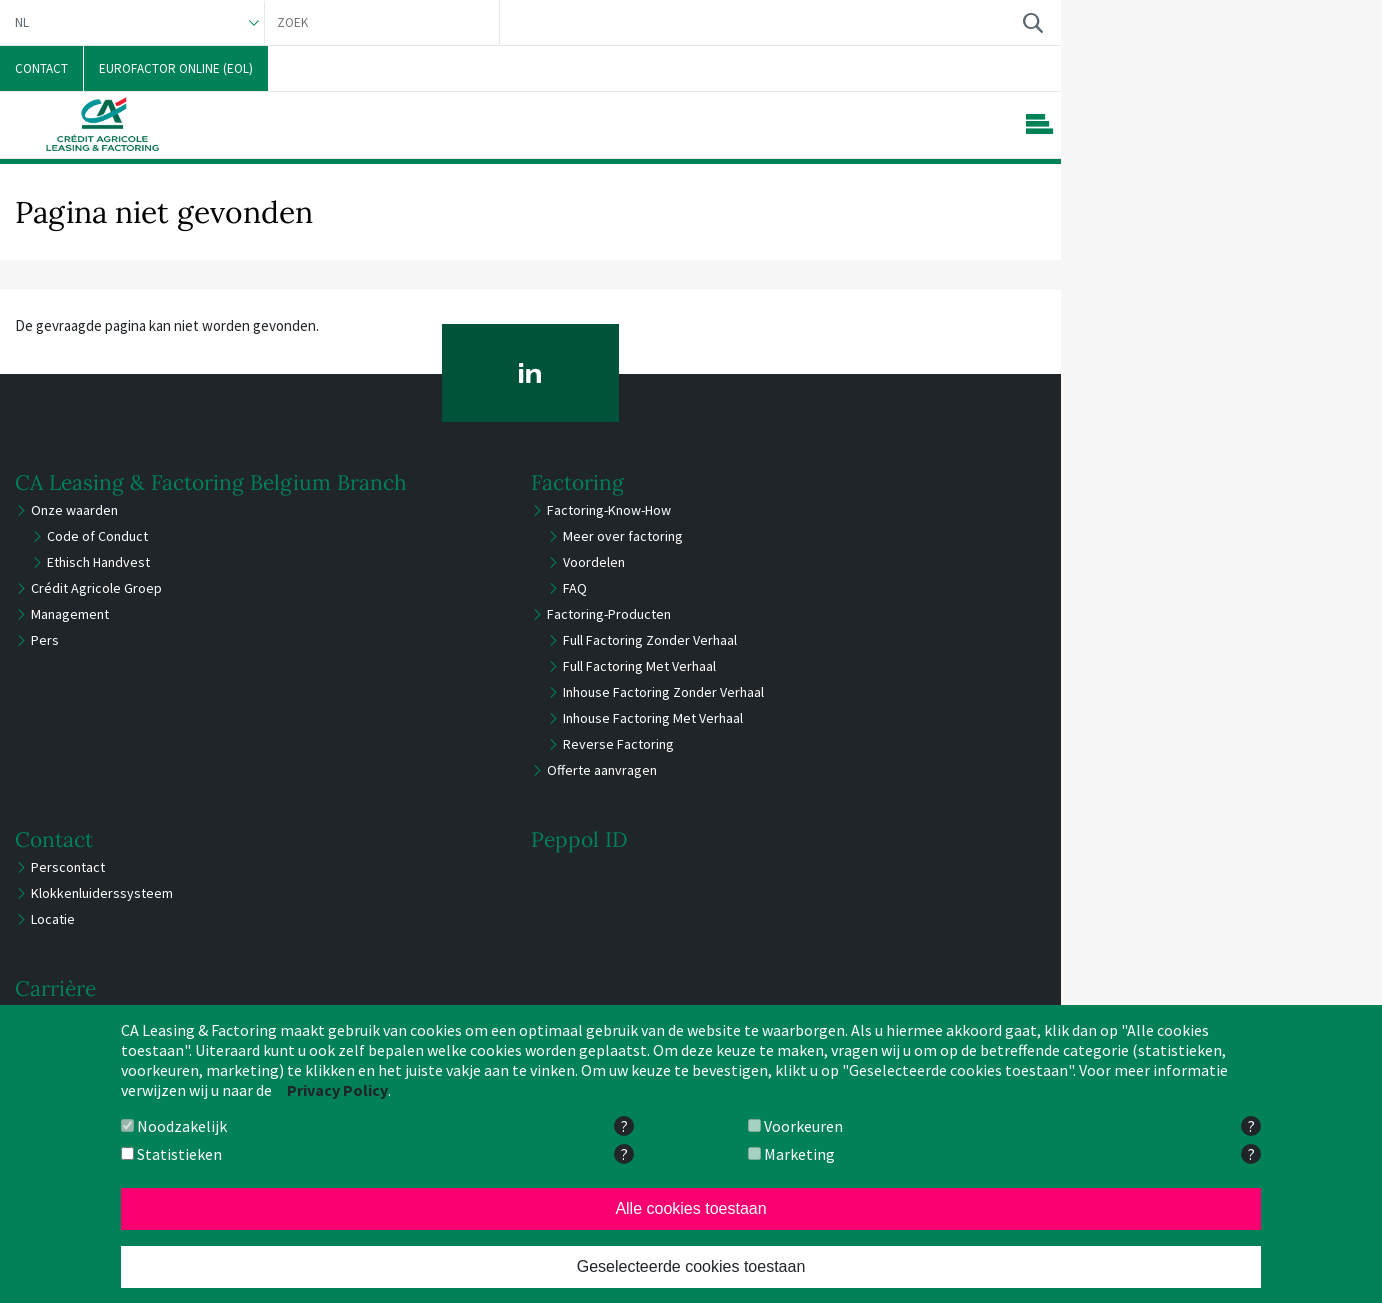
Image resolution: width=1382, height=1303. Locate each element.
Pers (45, 640)
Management (70, 614)
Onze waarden (74, 510)
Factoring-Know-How (609, 510)
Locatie (53, 919)
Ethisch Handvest (98, 562)
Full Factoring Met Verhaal (639, 666)
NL (22, 22)
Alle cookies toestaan (690, 1208)
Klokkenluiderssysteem (102, 893)
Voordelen (594, 562)
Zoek (1032, 22)
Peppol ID (579, 839)
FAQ (575, 588)
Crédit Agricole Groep (96, 588)
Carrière (55, 988)
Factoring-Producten (609, 614)
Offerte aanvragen (602, 770)
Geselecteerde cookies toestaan (691, 1266)
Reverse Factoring (618, 744)
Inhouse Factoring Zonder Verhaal (663, 692)
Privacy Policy (337, 1090)
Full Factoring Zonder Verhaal (650, 640)
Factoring (577, 482)
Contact (54, 839)
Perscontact (68, 867)
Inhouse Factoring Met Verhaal (653, 718)
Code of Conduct (97, 536)
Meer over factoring (623, 536)
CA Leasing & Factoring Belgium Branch (211, 482)
